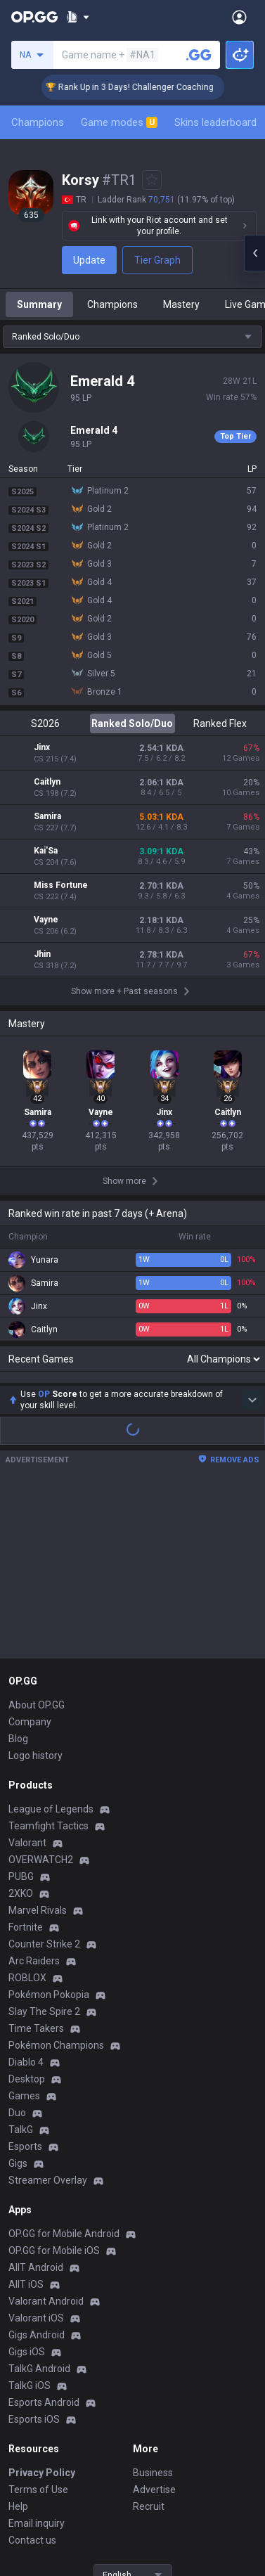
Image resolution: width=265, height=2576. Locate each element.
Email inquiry (36, 2360)
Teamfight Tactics (48, 1663)
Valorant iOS (36, 2155)
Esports (25, 1984)
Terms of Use (38, 2327)
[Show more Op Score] (252, 1237)
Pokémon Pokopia (48, 1832)
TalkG (20, 1967)
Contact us (32, 2377)
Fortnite (25, 1764)
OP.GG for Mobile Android (63, 2071)
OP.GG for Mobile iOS (54, 2088)
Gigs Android (36, 2172)
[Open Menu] (239, 17)
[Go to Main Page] (34, 16)
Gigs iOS (26, 2189)
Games (24, 1933)
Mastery (181, 304)
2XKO (20, 1731)
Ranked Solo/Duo (132, 723)
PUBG (21, 1714)
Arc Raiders (34, 1798)
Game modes (119, 122)
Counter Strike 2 (44, 1781)
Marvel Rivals (37, 1747)
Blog (18, 1576)
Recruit (148, 2344)
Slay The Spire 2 (44, 1849)
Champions (37, 122)
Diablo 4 (26, 1899)
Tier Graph (157, 260)
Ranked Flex (220, 723)
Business (153, 2310)
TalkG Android (39, 2206)
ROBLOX (27, 1815)
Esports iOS (34, 2256)
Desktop (26, 1916)
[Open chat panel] (254, 253)
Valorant (27, 1680)
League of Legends (50, 1646)
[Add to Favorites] (152, 180)
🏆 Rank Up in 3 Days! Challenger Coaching (148, 87)
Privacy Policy (41, 2310)
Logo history (35, 1593)
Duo (17, 1950)
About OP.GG (36, 1542)
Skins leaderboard (215, 122)
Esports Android (43, 2240)
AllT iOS (26, 2121)
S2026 (45, 723)
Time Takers (36, 1866)
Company (29, 1559)
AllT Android (35, 2105)
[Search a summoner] (199, 55)
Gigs (17, 2001)
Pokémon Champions (56, 1882)
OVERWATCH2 (40, 1697)
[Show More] (77, 17)
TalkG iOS (29, 2223)
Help (18, 2344)
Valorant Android (46, 2138)
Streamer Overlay (47, 2017)
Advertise (154, 2327)
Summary (39, 304)
